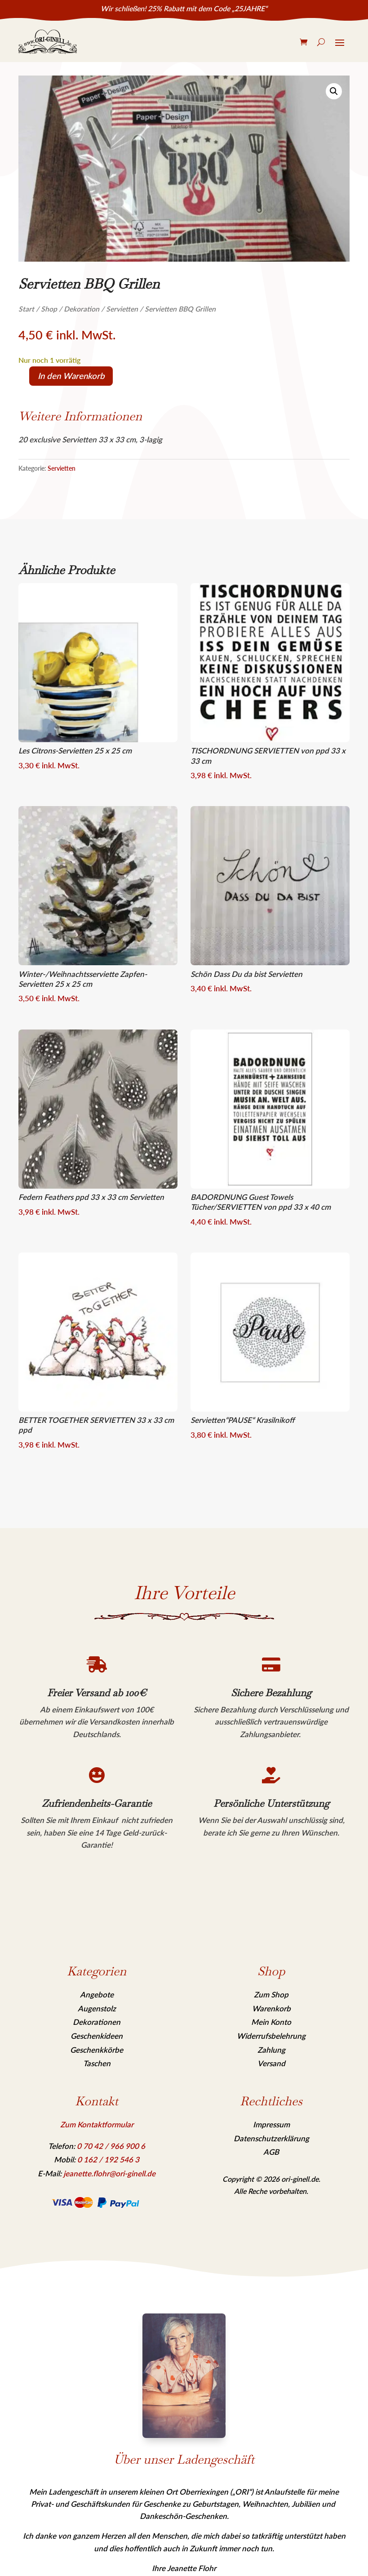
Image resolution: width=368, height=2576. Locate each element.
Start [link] (26, 309)
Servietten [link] (122, 309)
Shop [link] (49, 309)
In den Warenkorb (71, 376)
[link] (47, 42)
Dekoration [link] (81, 309)
